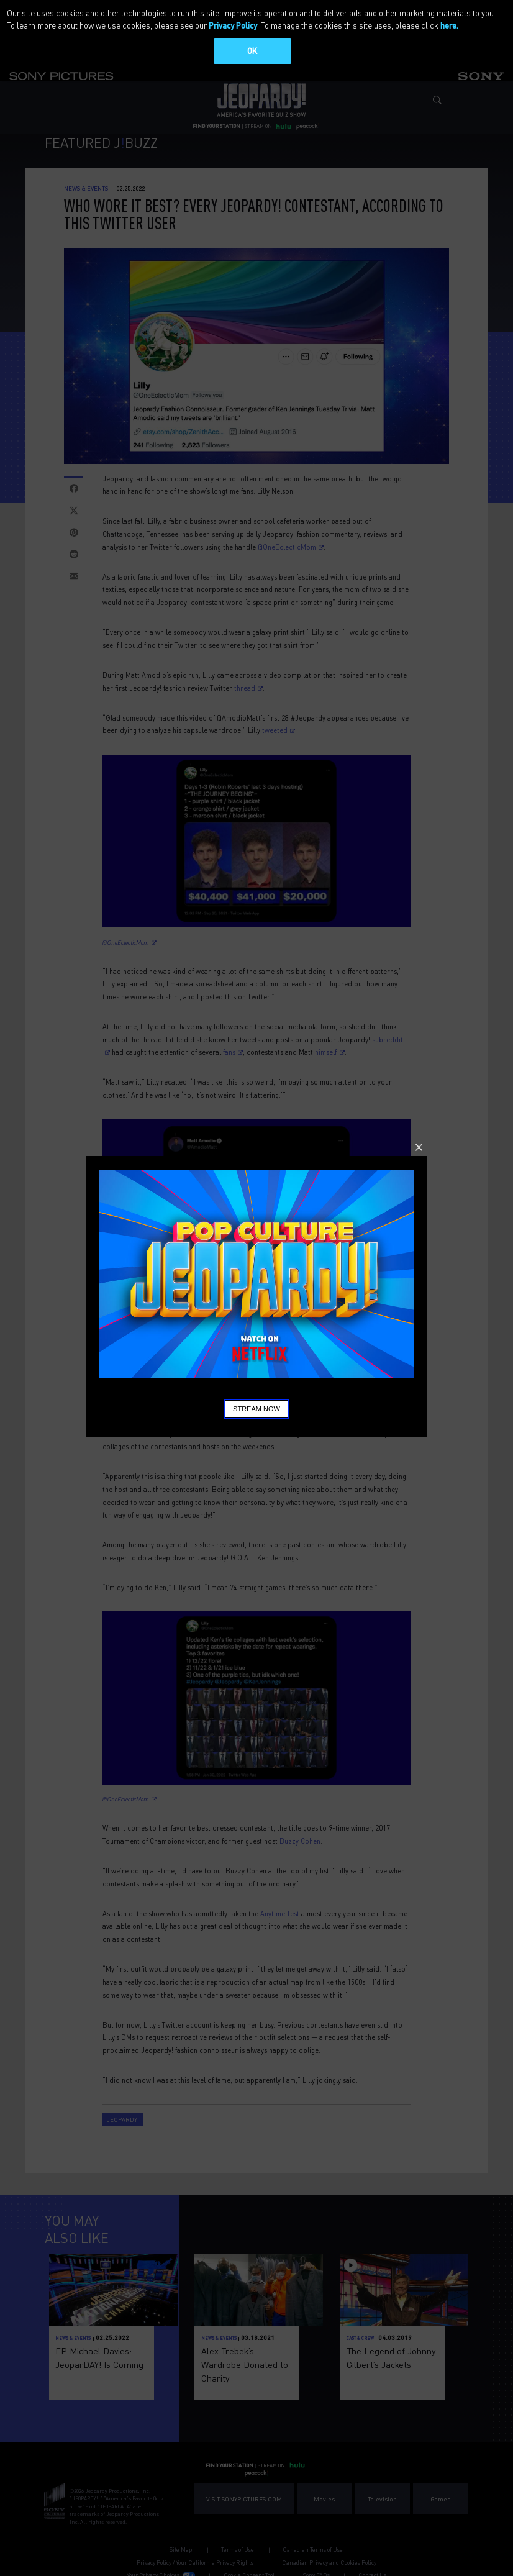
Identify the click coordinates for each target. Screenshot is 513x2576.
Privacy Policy (233, 25)
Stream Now (256, 1409)
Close (419, 1147)
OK (252, 50)
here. (449, 25)
